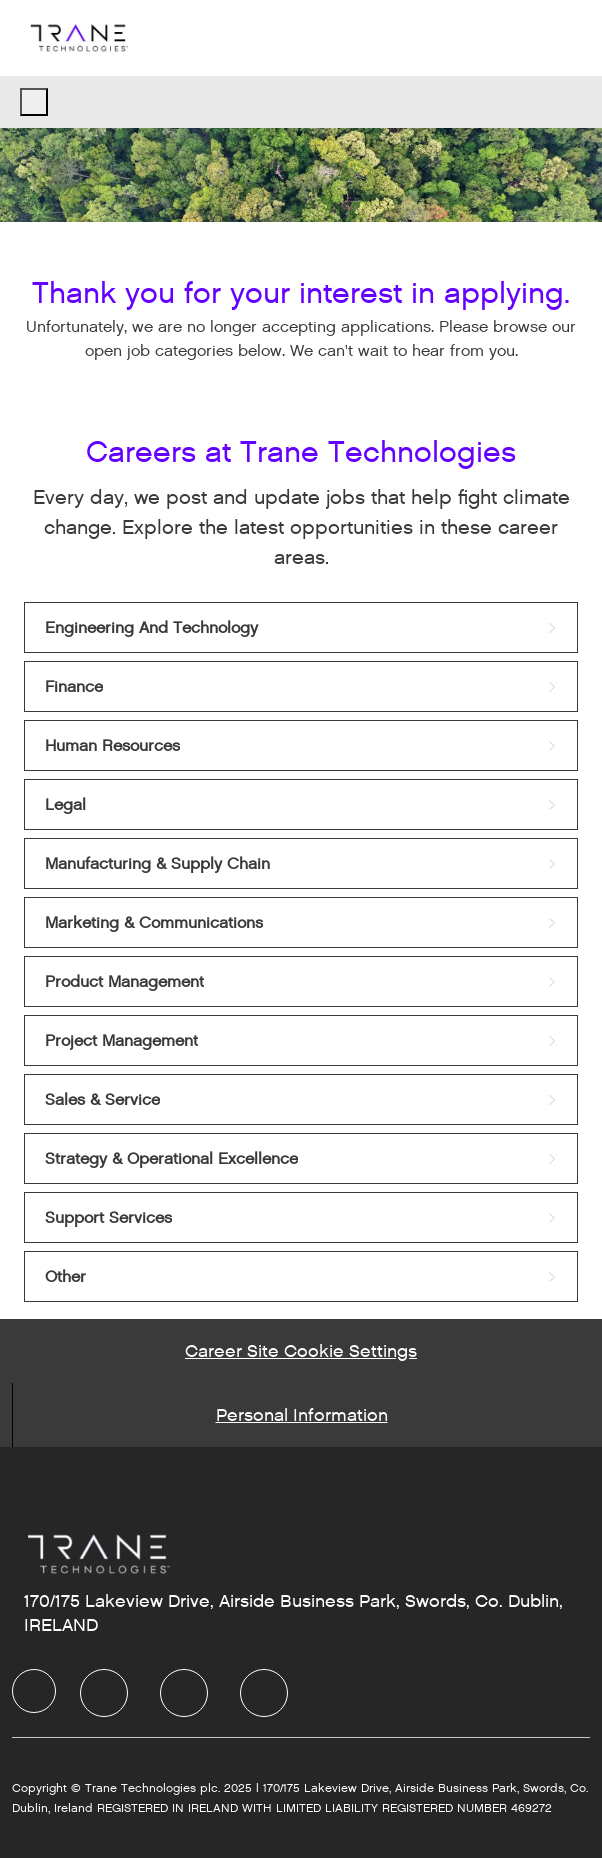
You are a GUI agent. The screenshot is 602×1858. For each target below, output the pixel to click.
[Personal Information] (302, 1415)
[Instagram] (264, 1693)
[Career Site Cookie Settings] (301, 1351)
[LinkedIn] (104, 1693)
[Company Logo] (78, 37)
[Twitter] (184, 1693)
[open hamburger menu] (34, 102)
